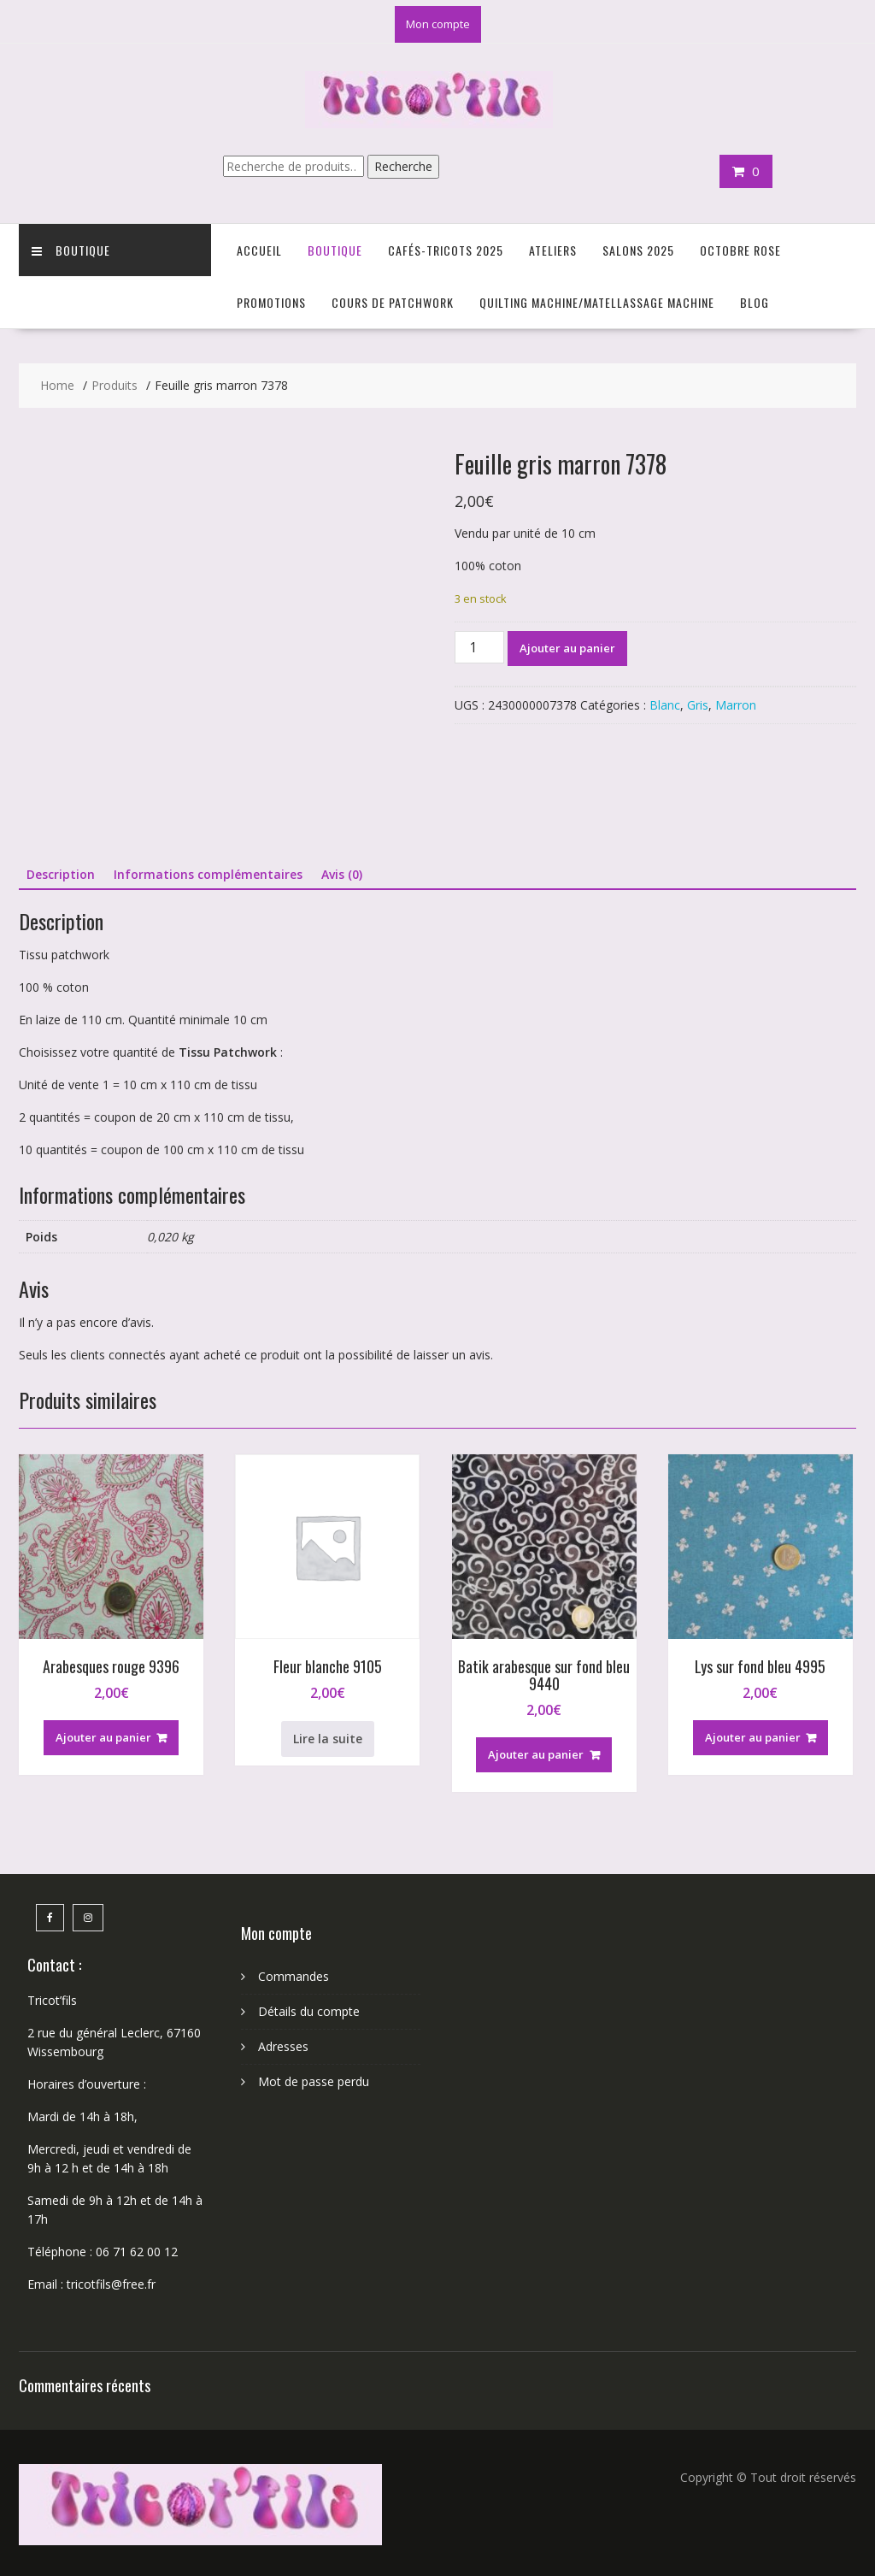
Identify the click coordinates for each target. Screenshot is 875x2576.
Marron (735, 705)
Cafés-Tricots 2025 (445, 250)
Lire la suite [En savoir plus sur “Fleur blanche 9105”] (327, 1738)
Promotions (271, 302)
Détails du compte (309, 2011)
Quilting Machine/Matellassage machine (596, 302)
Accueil (259, 250)
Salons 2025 (638, 250)
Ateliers (553, 250)
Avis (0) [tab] (341, 874)
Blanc (664, 705)
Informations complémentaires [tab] (208, 874)
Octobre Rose (740, 250)
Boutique (71, 250)
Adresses (283, 2046)
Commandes (293, 1976)
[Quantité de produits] (479, 647)
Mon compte (438, 24)
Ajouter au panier (567, 648)
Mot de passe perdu (313, 2081)
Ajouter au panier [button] (103, 1737)
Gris (697, 705)
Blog (754, 302)
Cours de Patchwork (393, 302)
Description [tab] (60, 874)
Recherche (403, 166)
